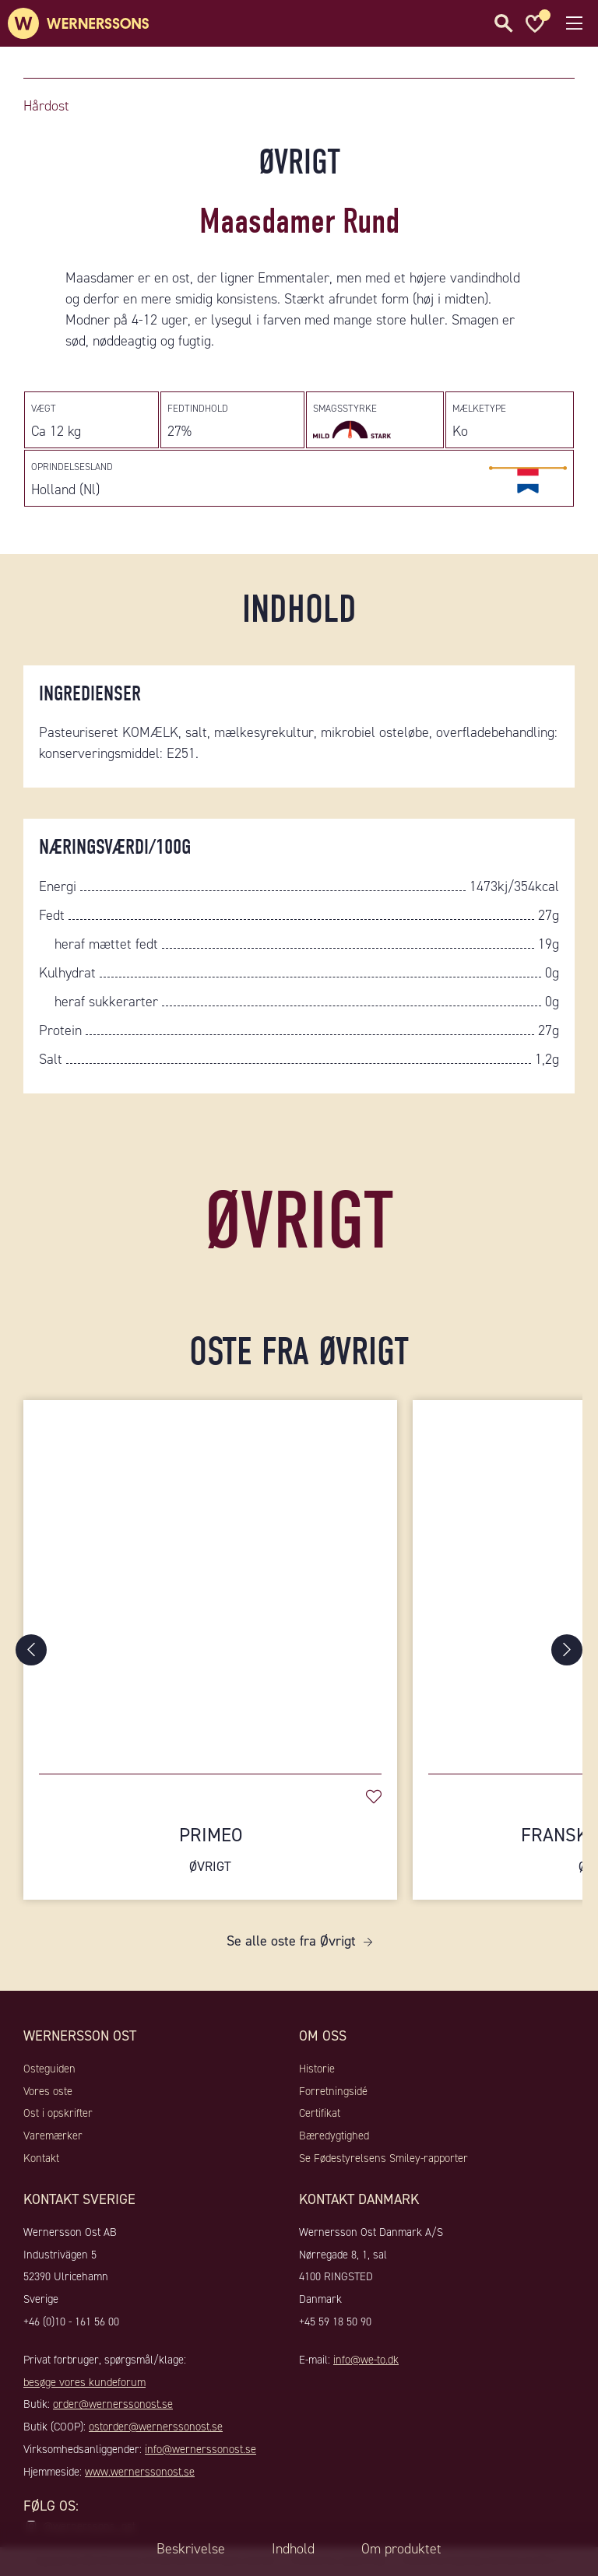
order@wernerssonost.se (113, 2404)
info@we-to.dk (366, 2359)
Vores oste (47, 2091)
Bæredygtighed (334, 2135)
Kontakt (41, 2158)
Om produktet (401, 2548)
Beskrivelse (191, 2548)
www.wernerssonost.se (140, 2471)
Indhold (293, 2548)
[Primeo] (210, 1579)
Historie (317, 2068)
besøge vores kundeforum (84, 2382)
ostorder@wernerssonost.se (156, 2426)
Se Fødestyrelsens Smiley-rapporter (383, 2158)
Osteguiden (49, 2068)
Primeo (210, 1849)
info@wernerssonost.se (200, 2449)
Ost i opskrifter (58, 2113)
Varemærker (53, 2135)
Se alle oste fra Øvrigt (291, 1941)
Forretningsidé (333, 2091)
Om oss (322, 2036)
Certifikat (319, 2113)
